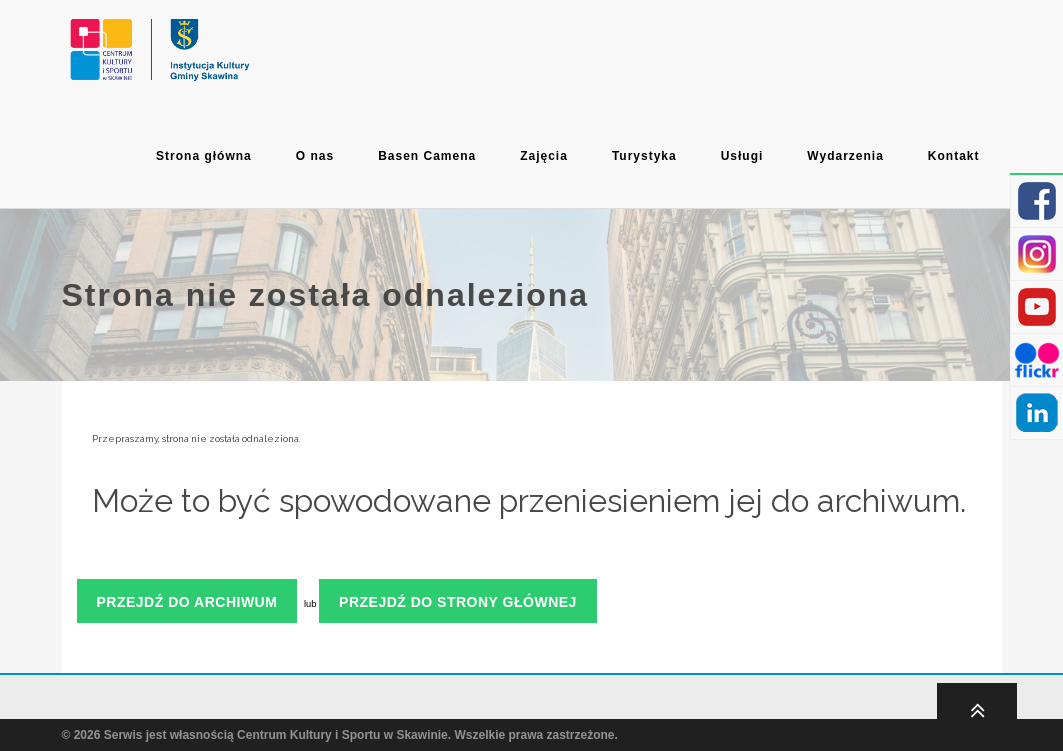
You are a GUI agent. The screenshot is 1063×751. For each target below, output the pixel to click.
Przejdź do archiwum (187, 602)
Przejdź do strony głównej (458, 602)
